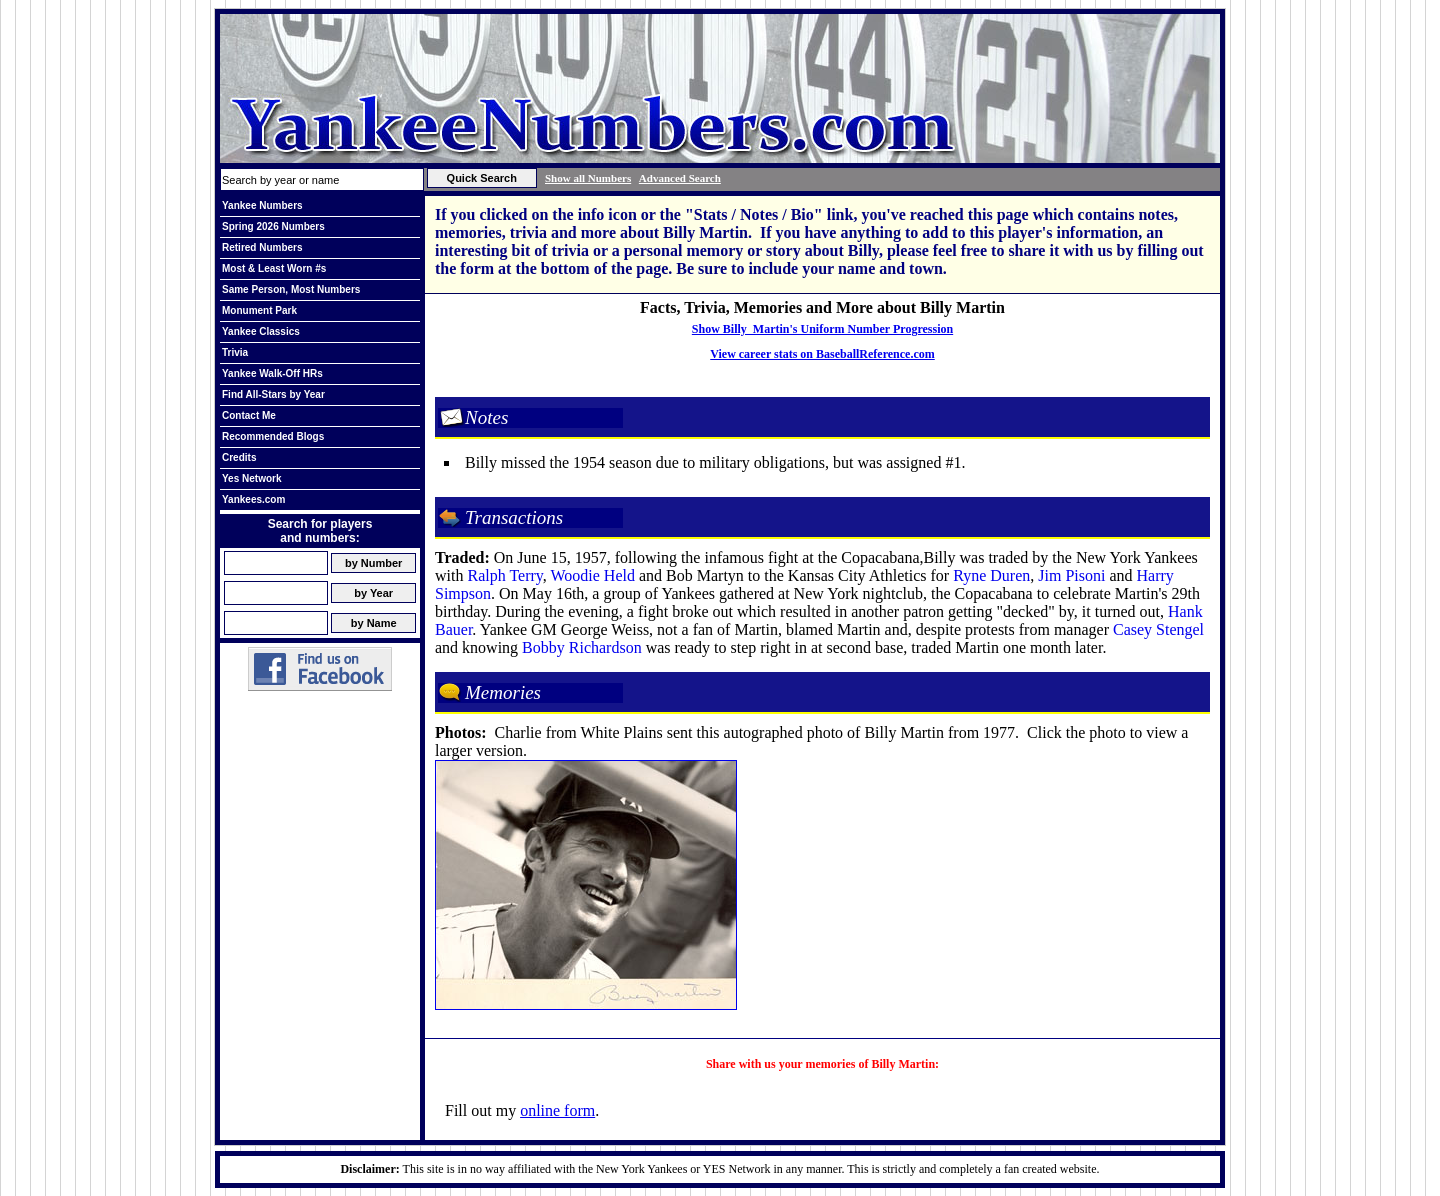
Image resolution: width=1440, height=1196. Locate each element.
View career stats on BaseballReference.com (822, 354)
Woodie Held (592, 575)
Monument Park (259, 310)
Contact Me (249, 415)
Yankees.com (253, 499)
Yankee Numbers (262, 205)
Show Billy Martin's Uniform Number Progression (822, 329)
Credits (239, 457)
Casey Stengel (1158, 629)
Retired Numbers (262, 247)
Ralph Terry (504, 575)
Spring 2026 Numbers (273, 226)
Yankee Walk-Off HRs (272, 373)
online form (557, 1110)
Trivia (235, 352)
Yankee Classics (261, 331)
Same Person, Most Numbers (291, 289)
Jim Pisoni (1071, 575)
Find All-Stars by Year (273, 394)
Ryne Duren (991, 575)
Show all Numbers (588, 178)
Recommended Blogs (273, 436)
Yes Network (251, 478)
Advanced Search (680, 178)
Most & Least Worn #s (274, 268)
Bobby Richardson (582, 647)
